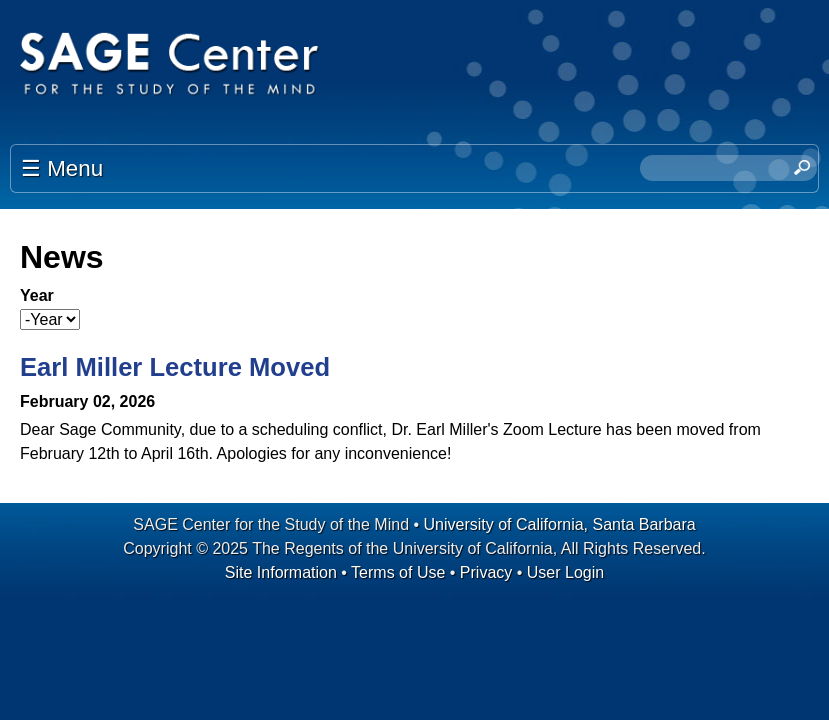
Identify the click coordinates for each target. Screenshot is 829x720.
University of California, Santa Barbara (560, 524)
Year (37, 295)
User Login (565, 572)
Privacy (486, 572)
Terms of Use (398, 572)
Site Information (281, 572)
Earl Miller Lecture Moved (175, 367)
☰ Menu (62, 168)
